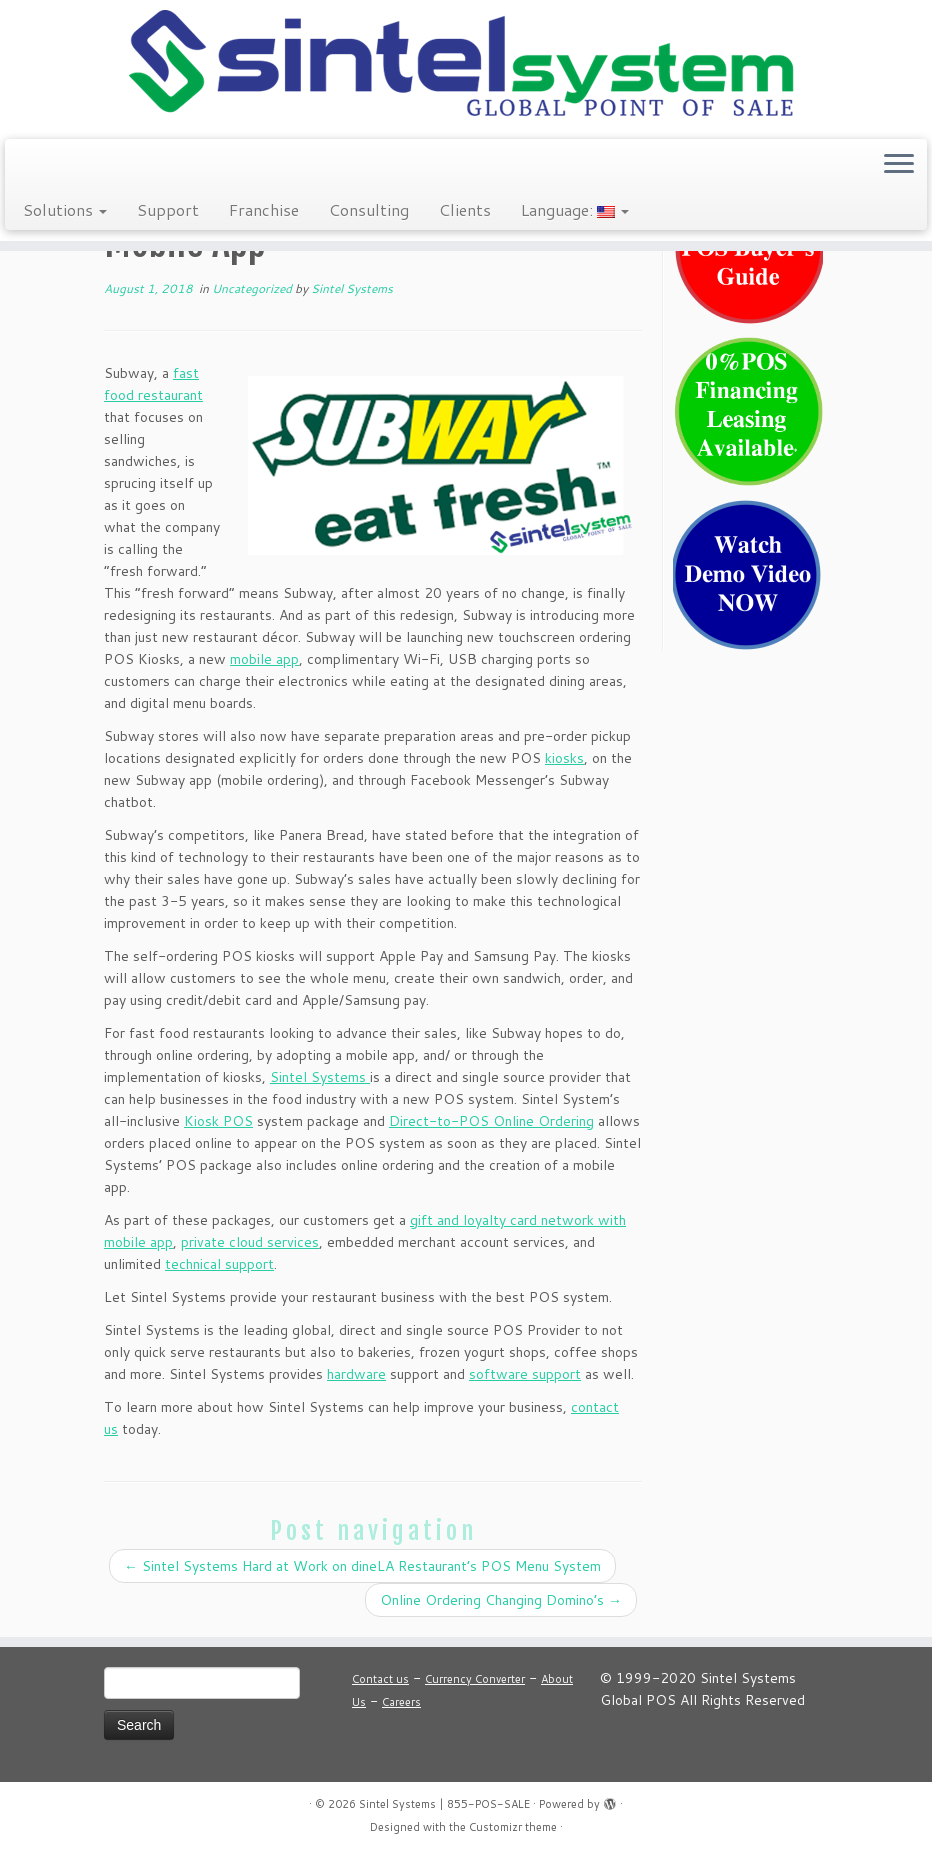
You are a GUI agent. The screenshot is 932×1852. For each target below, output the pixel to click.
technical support (219, 1264)
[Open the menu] (899, 165)
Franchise (264, 209)
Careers (401, 1702)
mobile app (264, 659)
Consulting (369, 209)
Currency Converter (475, 1679)
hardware (356, 1374)
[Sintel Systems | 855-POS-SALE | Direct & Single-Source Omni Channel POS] (466, 67)
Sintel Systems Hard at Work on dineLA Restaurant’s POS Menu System (362, 1566)
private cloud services (250, 1242)
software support (525, 1374)
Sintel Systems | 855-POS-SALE (444, 1804)
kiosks (564, 758)
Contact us (380, 1679)
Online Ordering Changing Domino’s (501, 1600)
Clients (465, 209)
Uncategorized (253, 288)
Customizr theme (513, 1827)
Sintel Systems (352, 288)
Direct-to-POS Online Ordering (491, 1121)
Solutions (65, 209)
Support (168, 209)
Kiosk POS (218, 1121)
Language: (575, 209)
